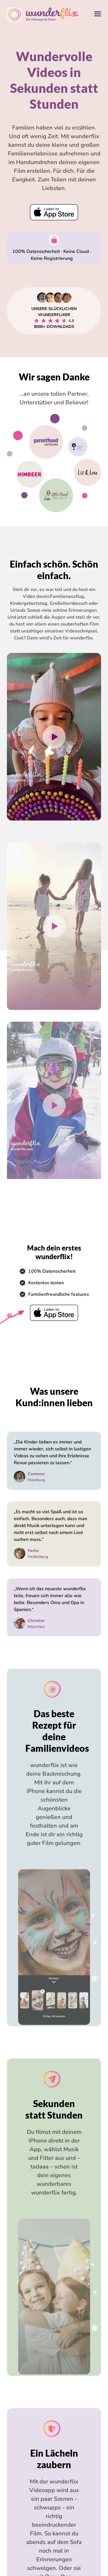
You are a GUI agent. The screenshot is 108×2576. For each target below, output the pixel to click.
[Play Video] (54, 764)
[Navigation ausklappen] (97, 14)
